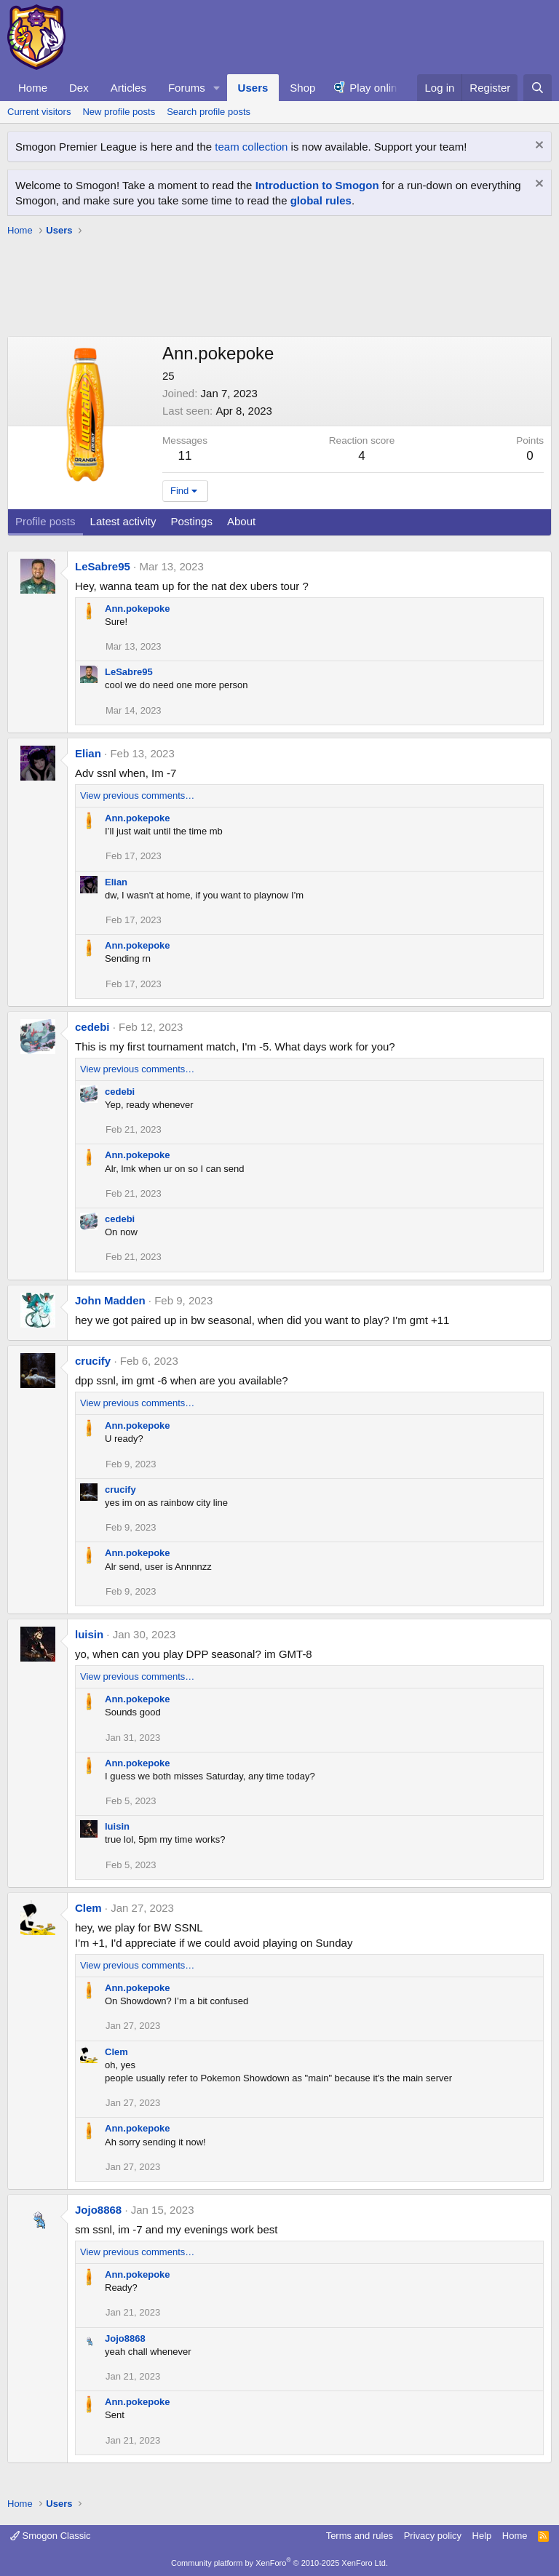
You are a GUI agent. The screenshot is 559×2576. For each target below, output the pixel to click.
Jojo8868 (98, 2210)
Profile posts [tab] (45, 521)
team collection (251, 146)
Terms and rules (359, 2535)
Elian (88, 753)
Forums (186, 87)
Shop (302, 87)
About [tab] (241, 521)
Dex (79, 87)
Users (253, 87)
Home (32, 87)
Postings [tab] (191, 521)
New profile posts (118, 111)
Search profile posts (208, 111)
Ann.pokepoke (137, 608)
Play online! (377, 87)
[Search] (537, 87)
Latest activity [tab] (123, 521)
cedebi (92, 1027)
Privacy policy (432, 2535)
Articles (128, 87)
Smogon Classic (50, 2535)
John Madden (110, 1300)
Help (482, 2535)
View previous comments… (137, 795)
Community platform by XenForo (279, 2563)
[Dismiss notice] (537, 146)
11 (185, 456)
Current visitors (39, 111)
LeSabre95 (102, 566)
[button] (217, 87)
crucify (93, 1361)
